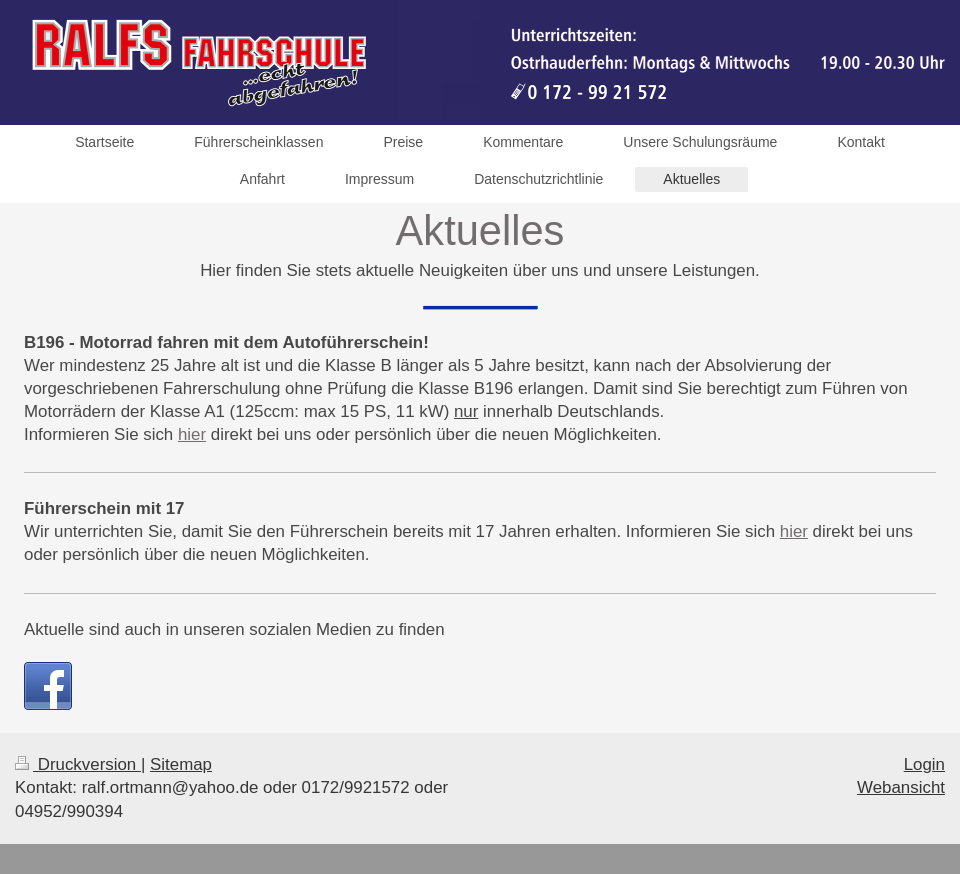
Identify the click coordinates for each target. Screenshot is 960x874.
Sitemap (181, 764)
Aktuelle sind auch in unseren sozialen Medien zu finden (234, 629)
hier (192, 434)
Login (924, 764)
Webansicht (901, 787)
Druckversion (78, 764)
